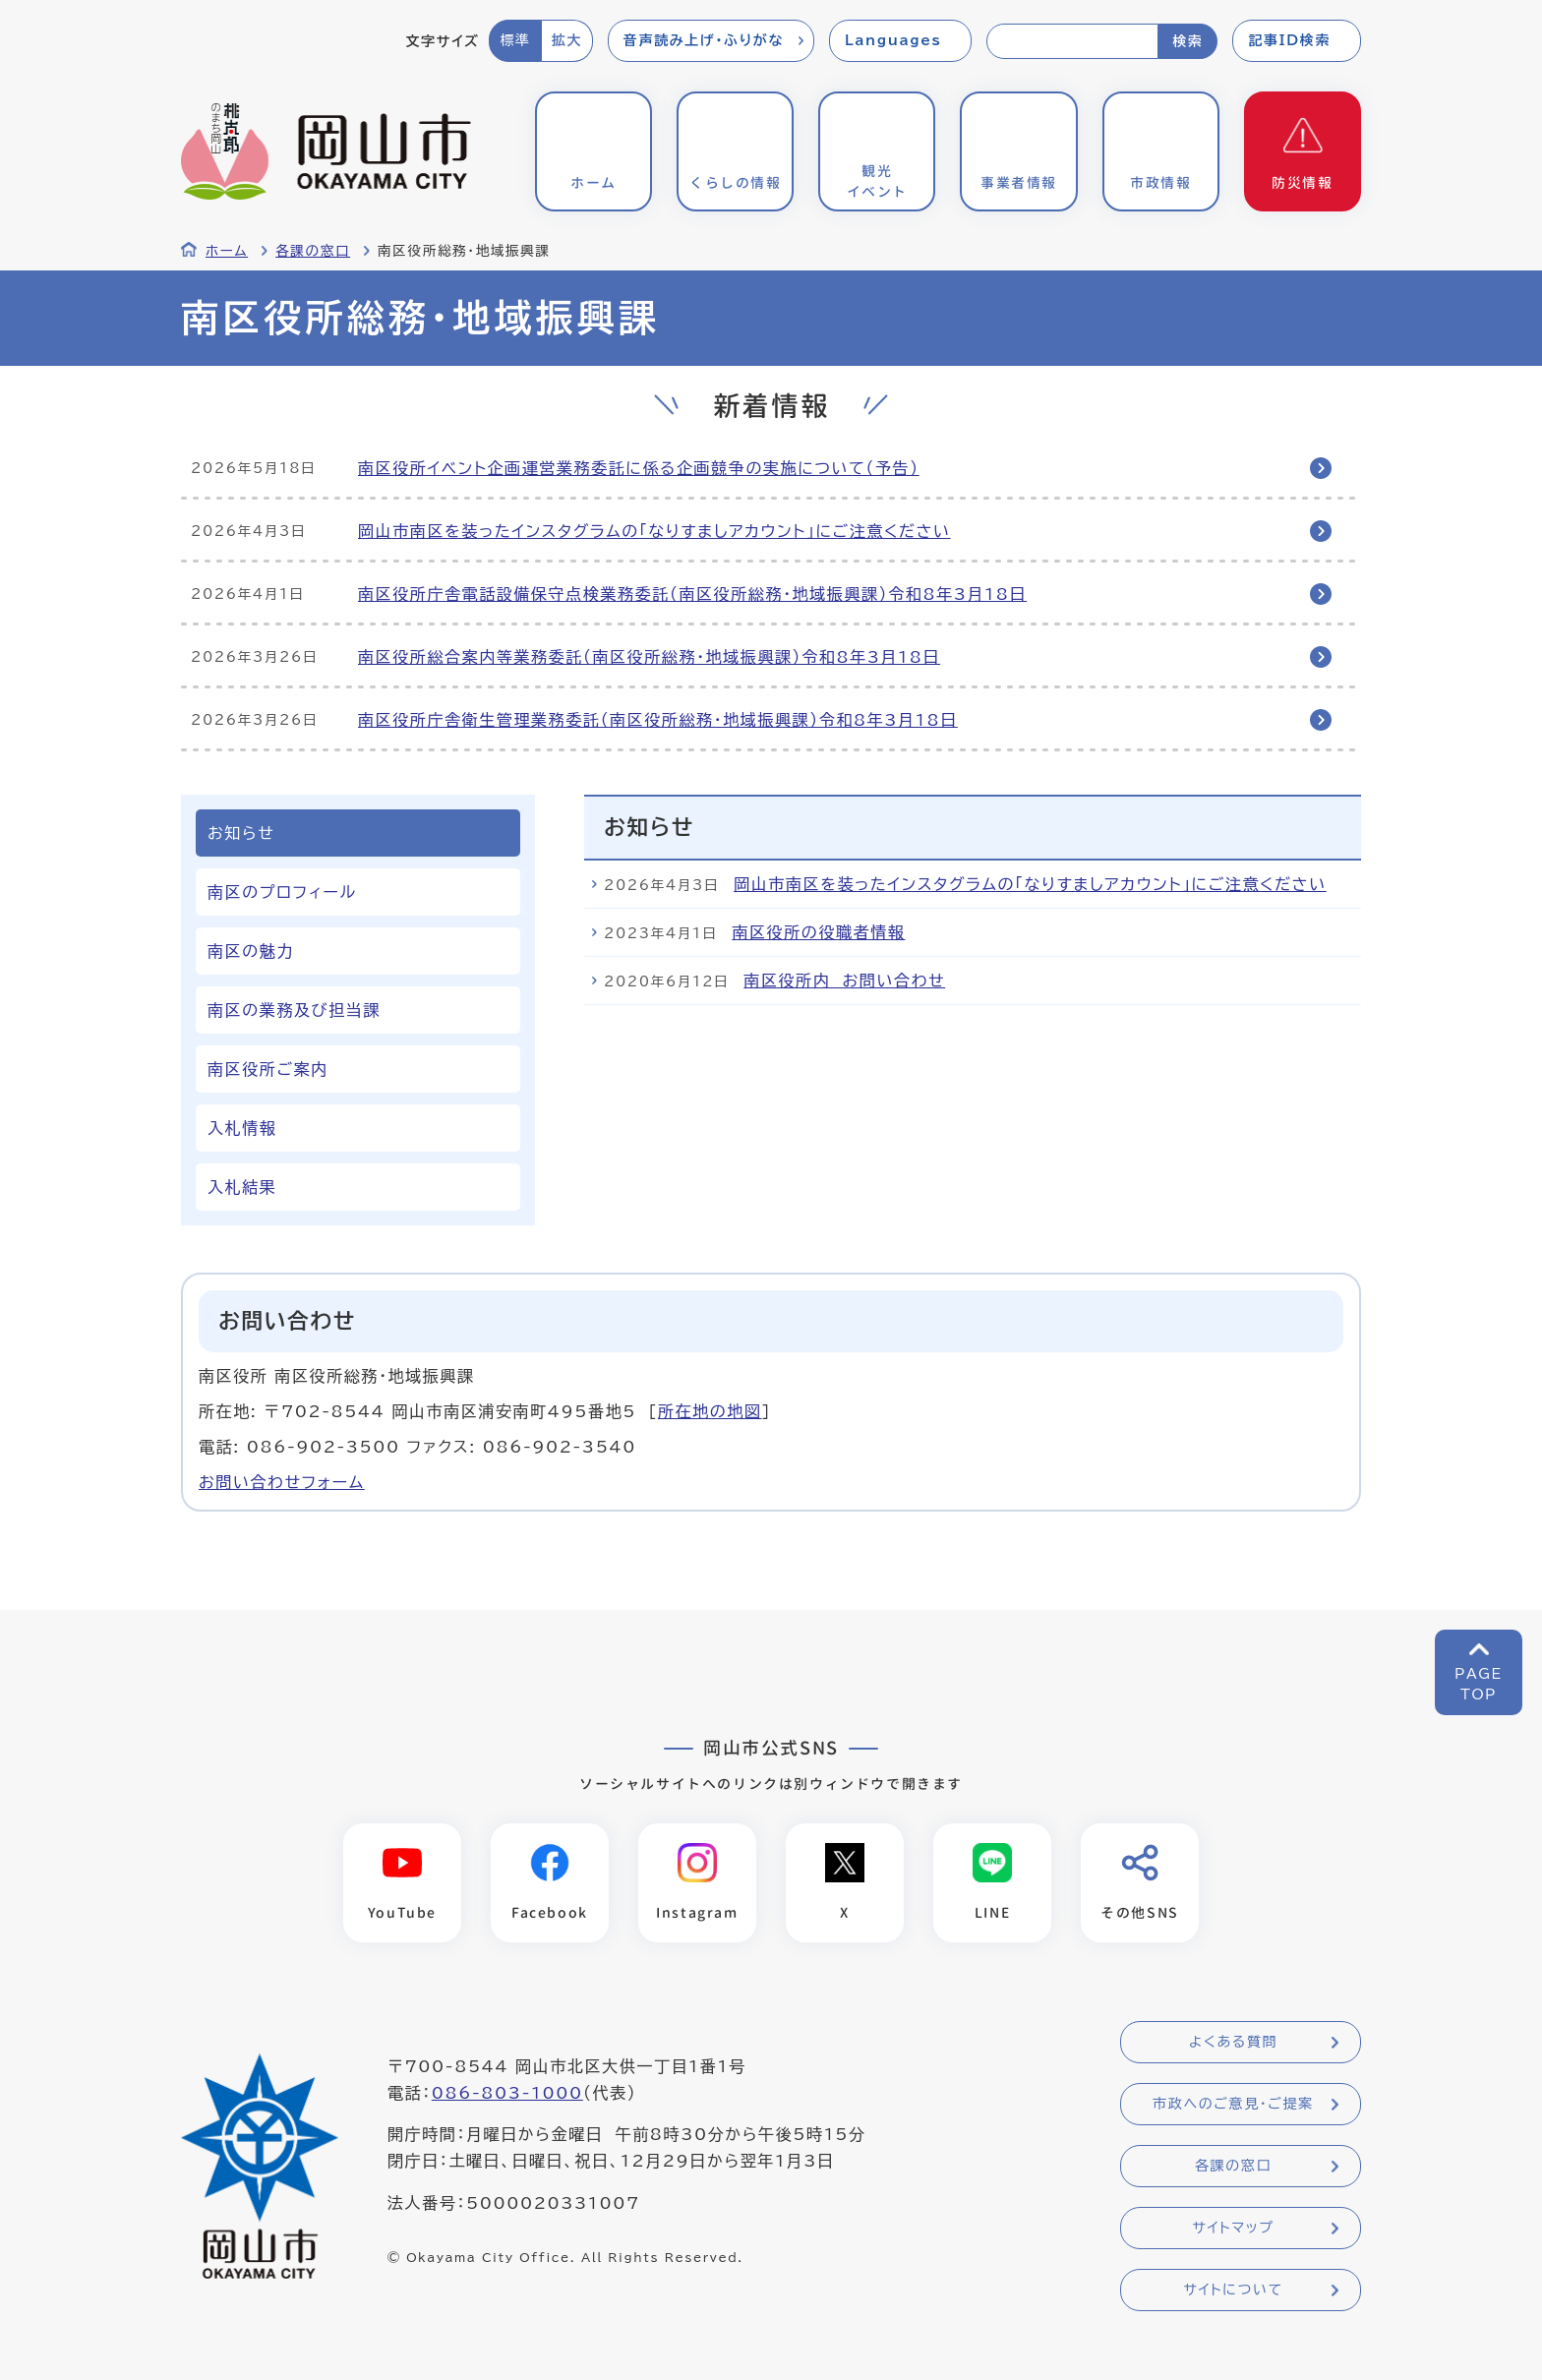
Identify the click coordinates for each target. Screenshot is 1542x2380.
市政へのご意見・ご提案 (1233, 2104)
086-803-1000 (507, 2093)
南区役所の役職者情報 (818, 932)
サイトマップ (1233, 2227)
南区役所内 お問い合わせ (844, 980)
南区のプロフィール (282, 892)
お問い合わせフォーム (282, 1482)
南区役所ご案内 (268, 1069)
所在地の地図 (710, 1411)
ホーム (227, 251)
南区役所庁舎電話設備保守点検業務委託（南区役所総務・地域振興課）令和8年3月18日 (692, 594)
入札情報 (242, 1128)
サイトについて (1232, 2289)
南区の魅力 (251, 951)
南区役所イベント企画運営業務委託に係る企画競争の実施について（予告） (638, 468)
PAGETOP (1478, 1684)
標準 (515, 40)
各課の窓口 (312, 251)
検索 (1187, 41)
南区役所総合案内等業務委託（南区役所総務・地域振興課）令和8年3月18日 (649, 657)
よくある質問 (1233, 2042)
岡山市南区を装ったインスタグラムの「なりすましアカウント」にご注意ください (654, 531)
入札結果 (242, 1187)
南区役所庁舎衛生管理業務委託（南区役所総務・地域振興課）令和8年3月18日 (658, 720)
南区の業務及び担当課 (294, 1010)
